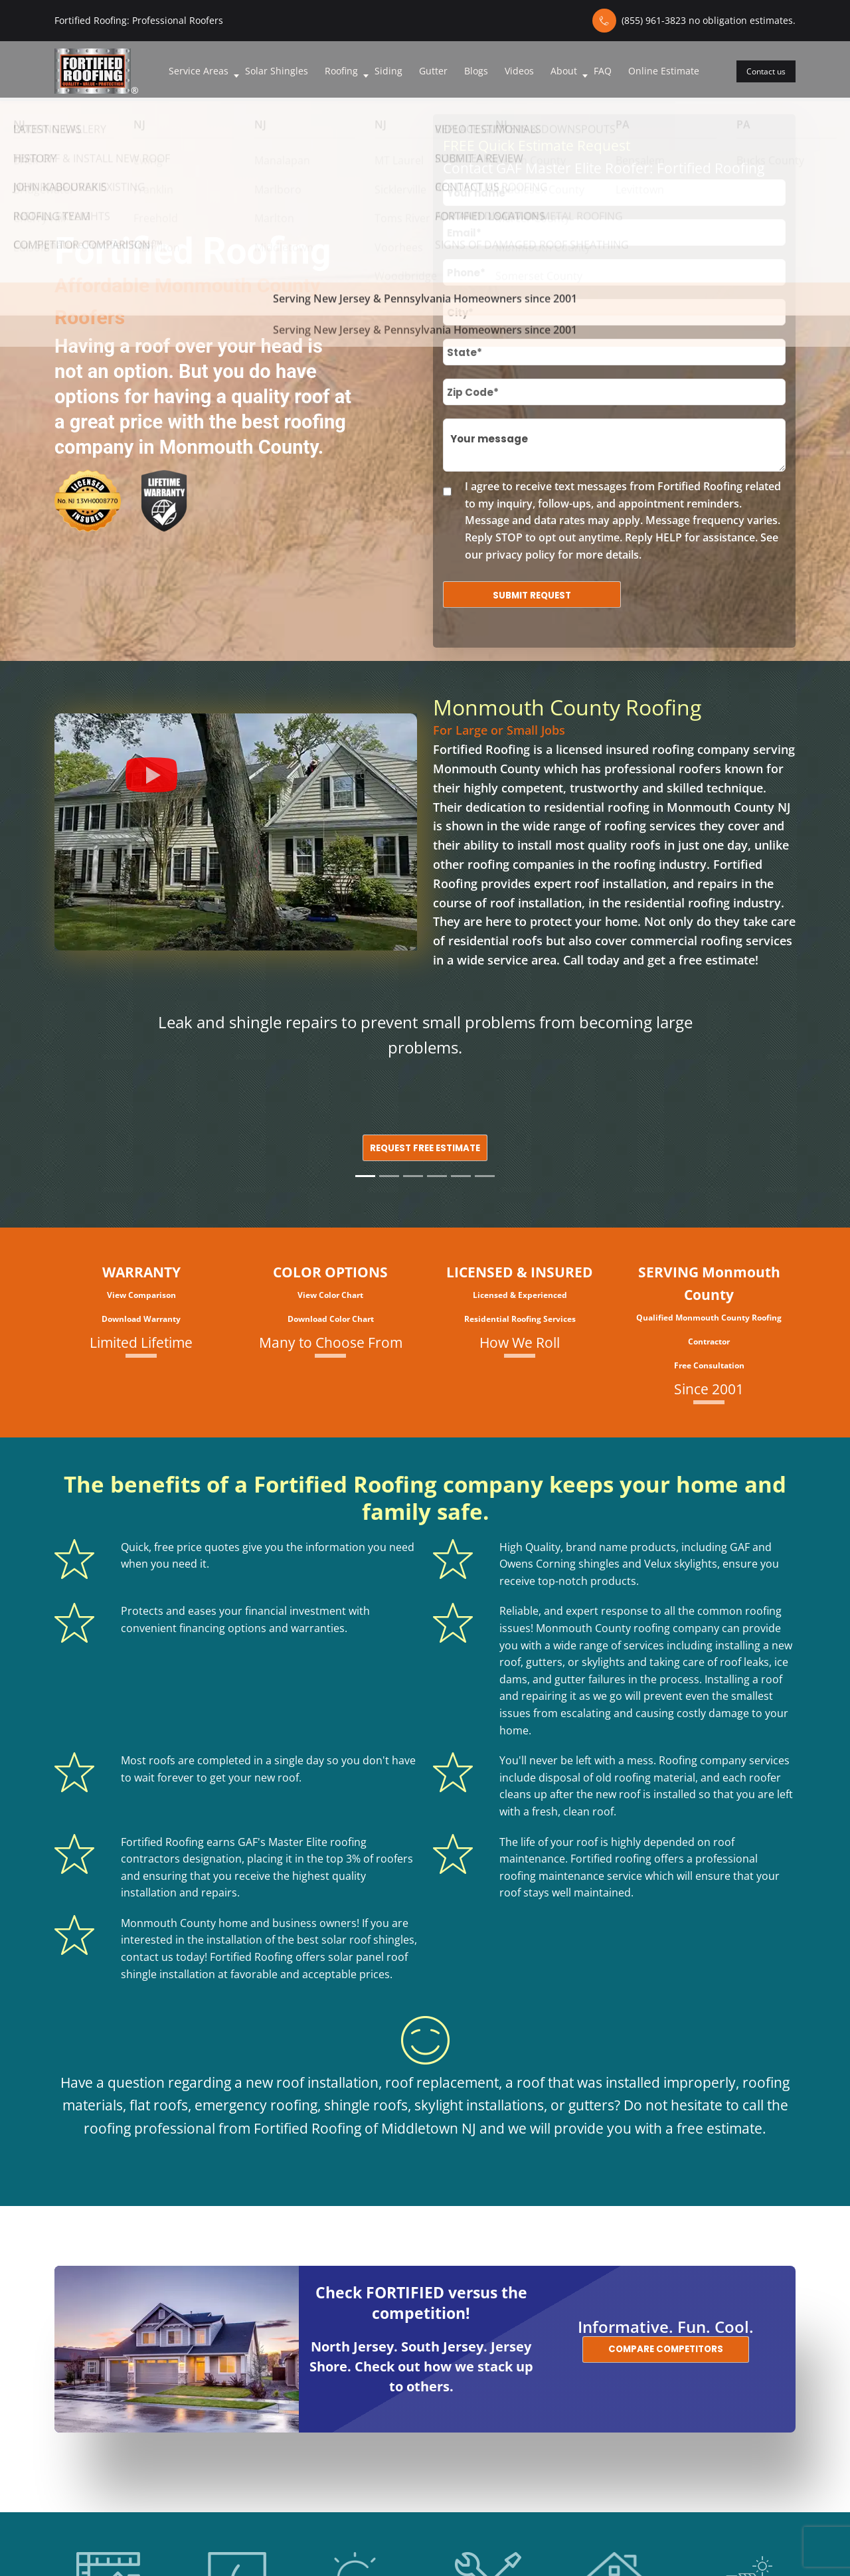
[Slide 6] (485, 1176)
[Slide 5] (461, 1176)
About (564, 70)
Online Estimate (663, 70)
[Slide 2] (389, 1176)
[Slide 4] (437, 1176)
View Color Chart (330, 1295)
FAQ (603, 70)
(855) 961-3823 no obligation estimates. (709, 20)
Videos (519, 70)
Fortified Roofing (481, 749)
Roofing (341, 70)
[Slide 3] (413, 1176)
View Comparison (141, 1295)
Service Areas (198, 70)
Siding (388, 70)
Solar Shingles (276, 70)
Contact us (766, 71)
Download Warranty (141, 1319)
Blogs (476, 70)
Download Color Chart (331, 1319)
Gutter (433, 70)
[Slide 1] (365, 1176)
